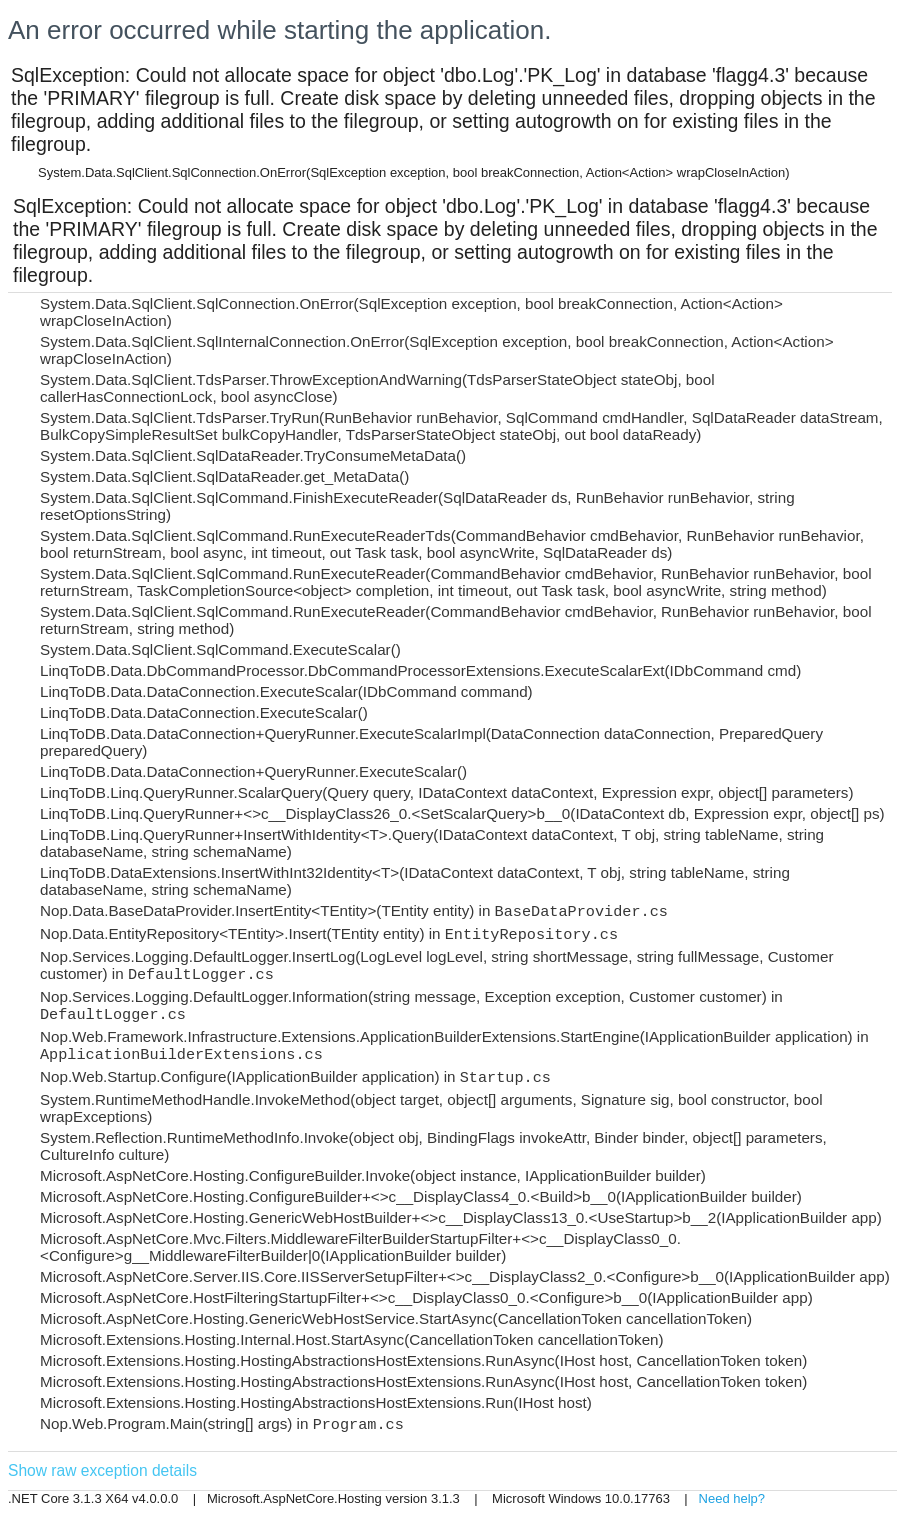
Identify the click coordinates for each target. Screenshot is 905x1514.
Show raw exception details (102, 1470)
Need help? (732, 1498)
